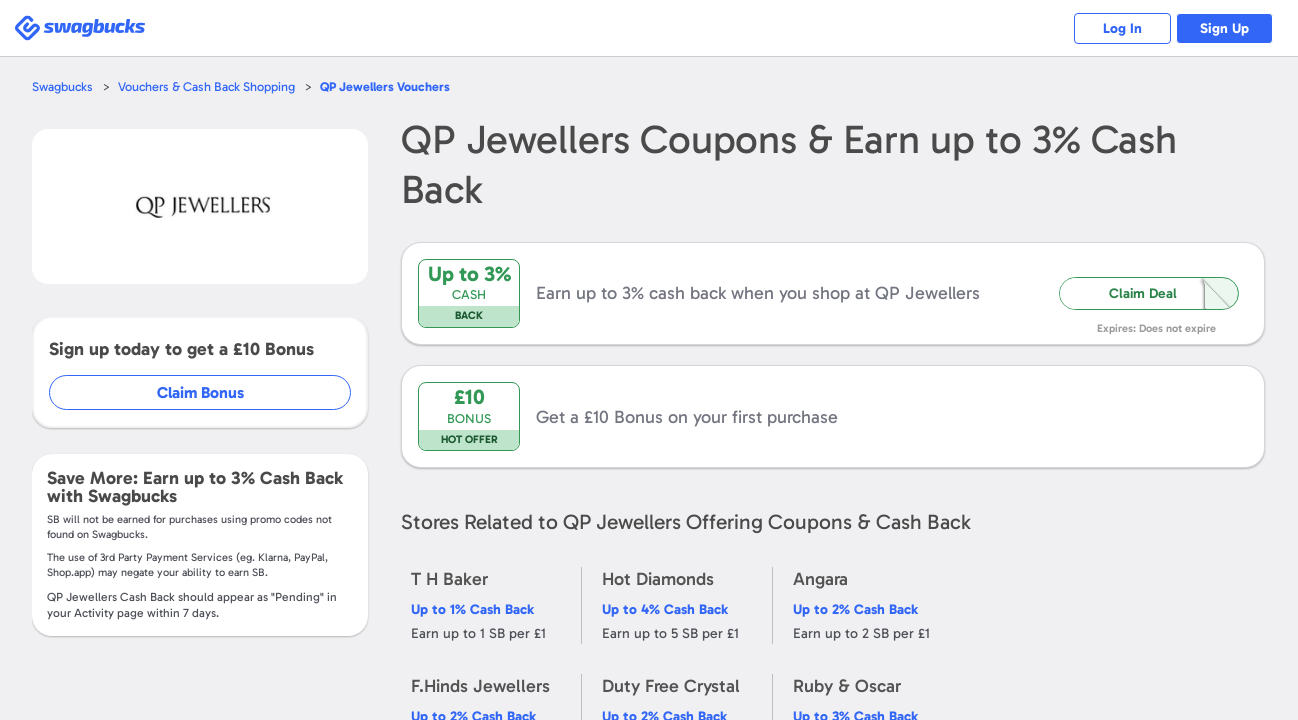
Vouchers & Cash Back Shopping (208, 86)
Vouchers (390, 86)
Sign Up (1223, 28)
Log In (1118, 28)
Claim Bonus (201, 392)
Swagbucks (63, 86)
